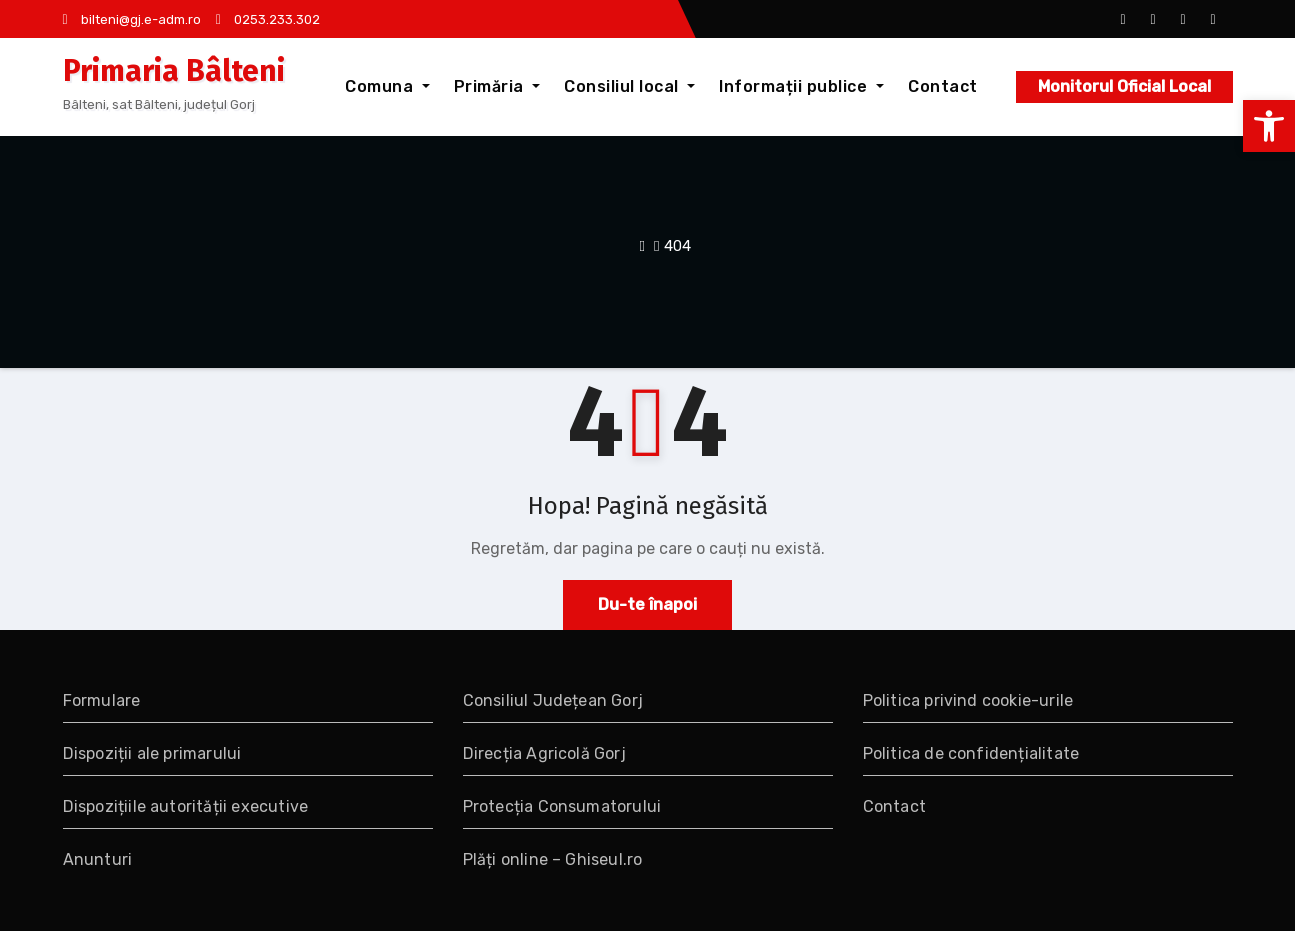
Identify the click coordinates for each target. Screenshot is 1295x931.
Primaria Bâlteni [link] (174, 71)
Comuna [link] (387, 86)
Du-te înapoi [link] (647, 604)
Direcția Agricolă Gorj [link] (544, 753)
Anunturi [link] (98, 859)
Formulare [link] (102, 700)
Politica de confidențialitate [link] (971, 753)
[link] (1269, 126)
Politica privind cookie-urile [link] (968, 700)
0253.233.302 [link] (268, 19)
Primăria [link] (497, 86)
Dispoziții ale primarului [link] (152, 753)
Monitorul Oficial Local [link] (1124, 86)
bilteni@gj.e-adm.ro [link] (132, 19)
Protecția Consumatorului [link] (562, 806)
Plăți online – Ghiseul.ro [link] (553, 859)
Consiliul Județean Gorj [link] (553, 700)
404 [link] (677, 246)
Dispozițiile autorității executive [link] (186, 806)
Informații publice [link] (801, 86)
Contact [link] (943, 86)
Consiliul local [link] (629, 86)
